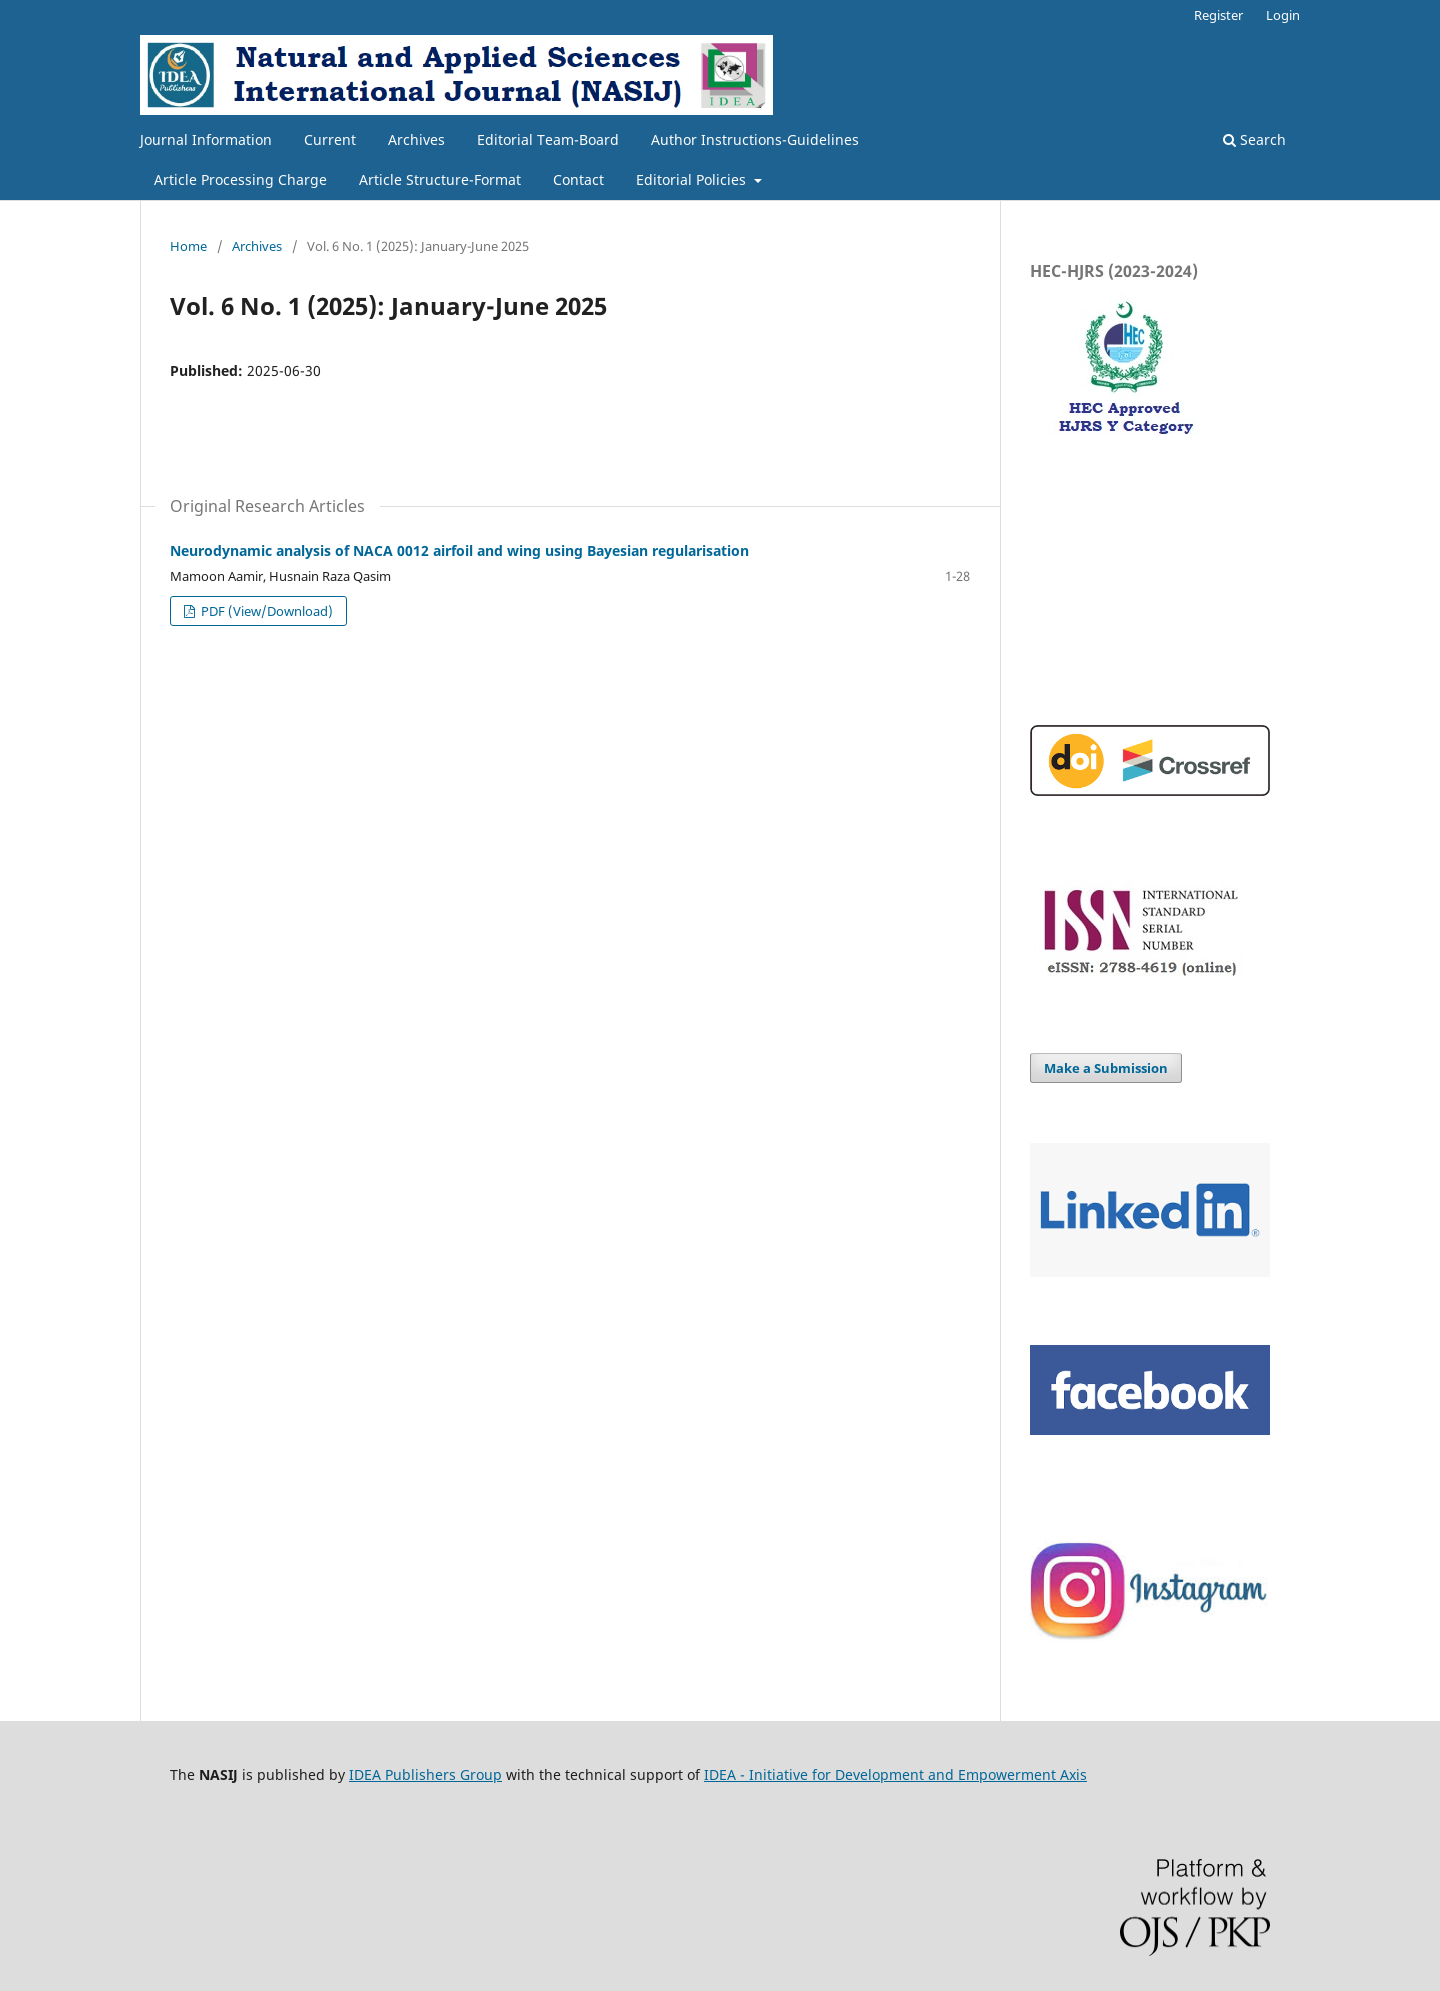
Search (1254, 139)
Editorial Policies (693, 179)
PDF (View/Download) (265, 611)
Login (1283, 15)
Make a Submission (1106, 1068)
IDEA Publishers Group (425, 1774)
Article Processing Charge (240, 179)
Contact (578, 179)
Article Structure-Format (440, 179)
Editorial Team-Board (548, 139)
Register (1218, 15)
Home (188, 246)
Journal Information (206, 139)
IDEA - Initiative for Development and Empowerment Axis (895, 1774)
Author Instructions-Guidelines (755, 139)
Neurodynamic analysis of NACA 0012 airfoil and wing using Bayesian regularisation (459, 550)
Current (330, 139)
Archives (416, 139)
